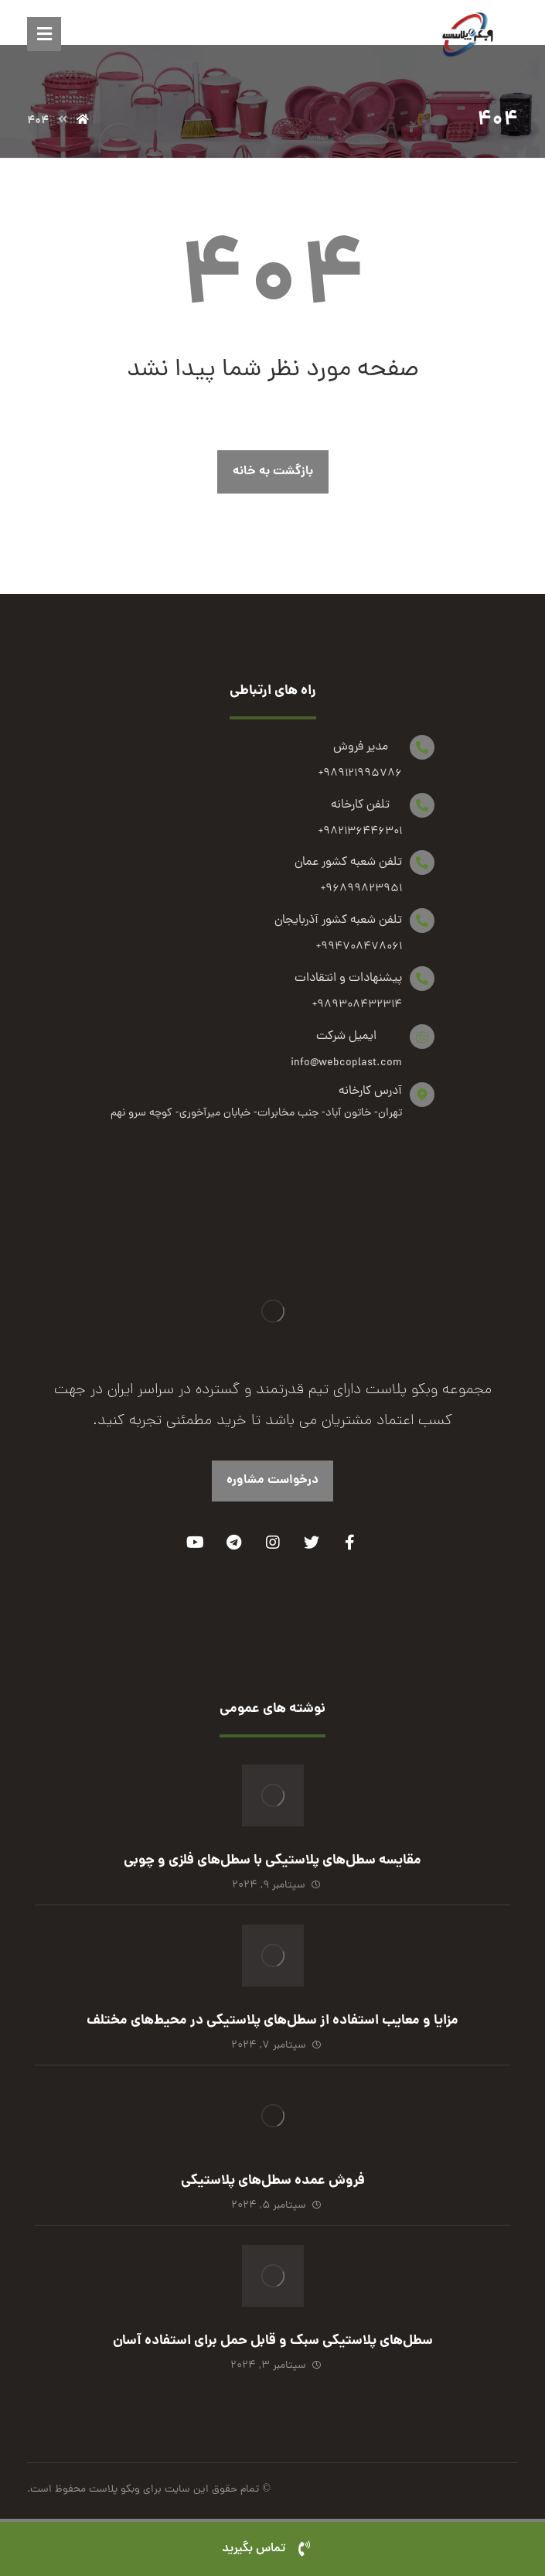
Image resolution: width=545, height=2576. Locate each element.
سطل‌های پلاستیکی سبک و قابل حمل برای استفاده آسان (273, 2341)
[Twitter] (311, 1542)
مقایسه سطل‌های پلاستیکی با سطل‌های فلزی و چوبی (272, 1861)
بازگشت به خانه (273, 471)
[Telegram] (234, 1542)
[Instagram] (272, 1542)
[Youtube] (195, 1542)
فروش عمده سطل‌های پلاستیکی (273, 2181)
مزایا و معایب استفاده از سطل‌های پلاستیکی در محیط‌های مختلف (272, 2021)
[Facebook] (350, 1542)
